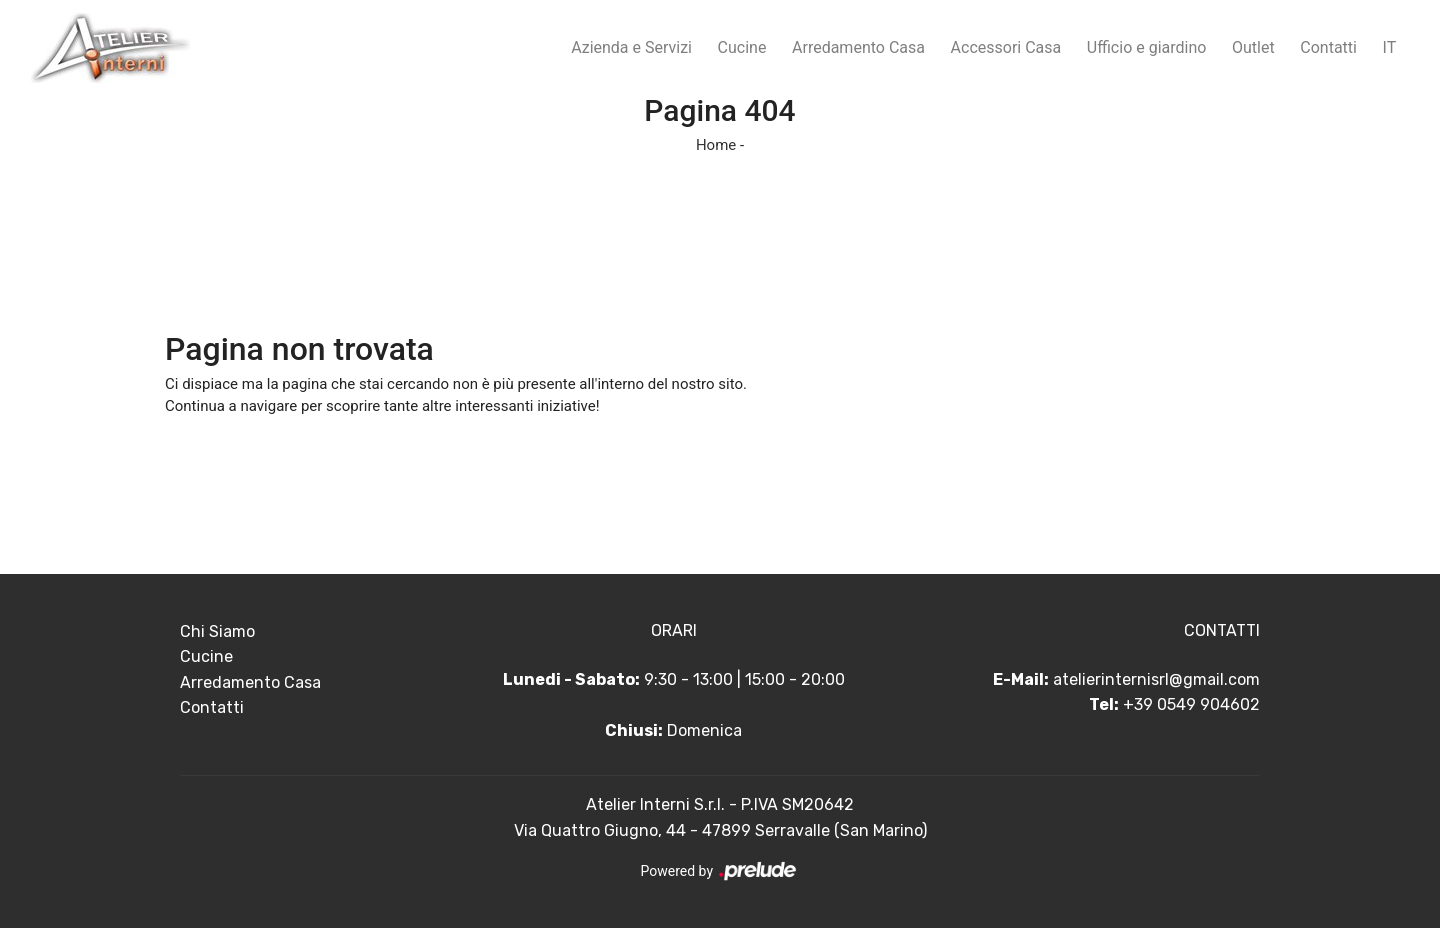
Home (716, 145)
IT (1390, 47)
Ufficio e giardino (1147, 47)
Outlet (1253, 47)
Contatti (1328, 47)
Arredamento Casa (858, 47)
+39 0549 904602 (1191, 704)
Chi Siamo (217, 631)
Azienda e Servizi (631, 47)
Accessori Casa (1006, 47)
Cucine (742, 47)
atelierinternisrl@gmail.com (1156, 679)
